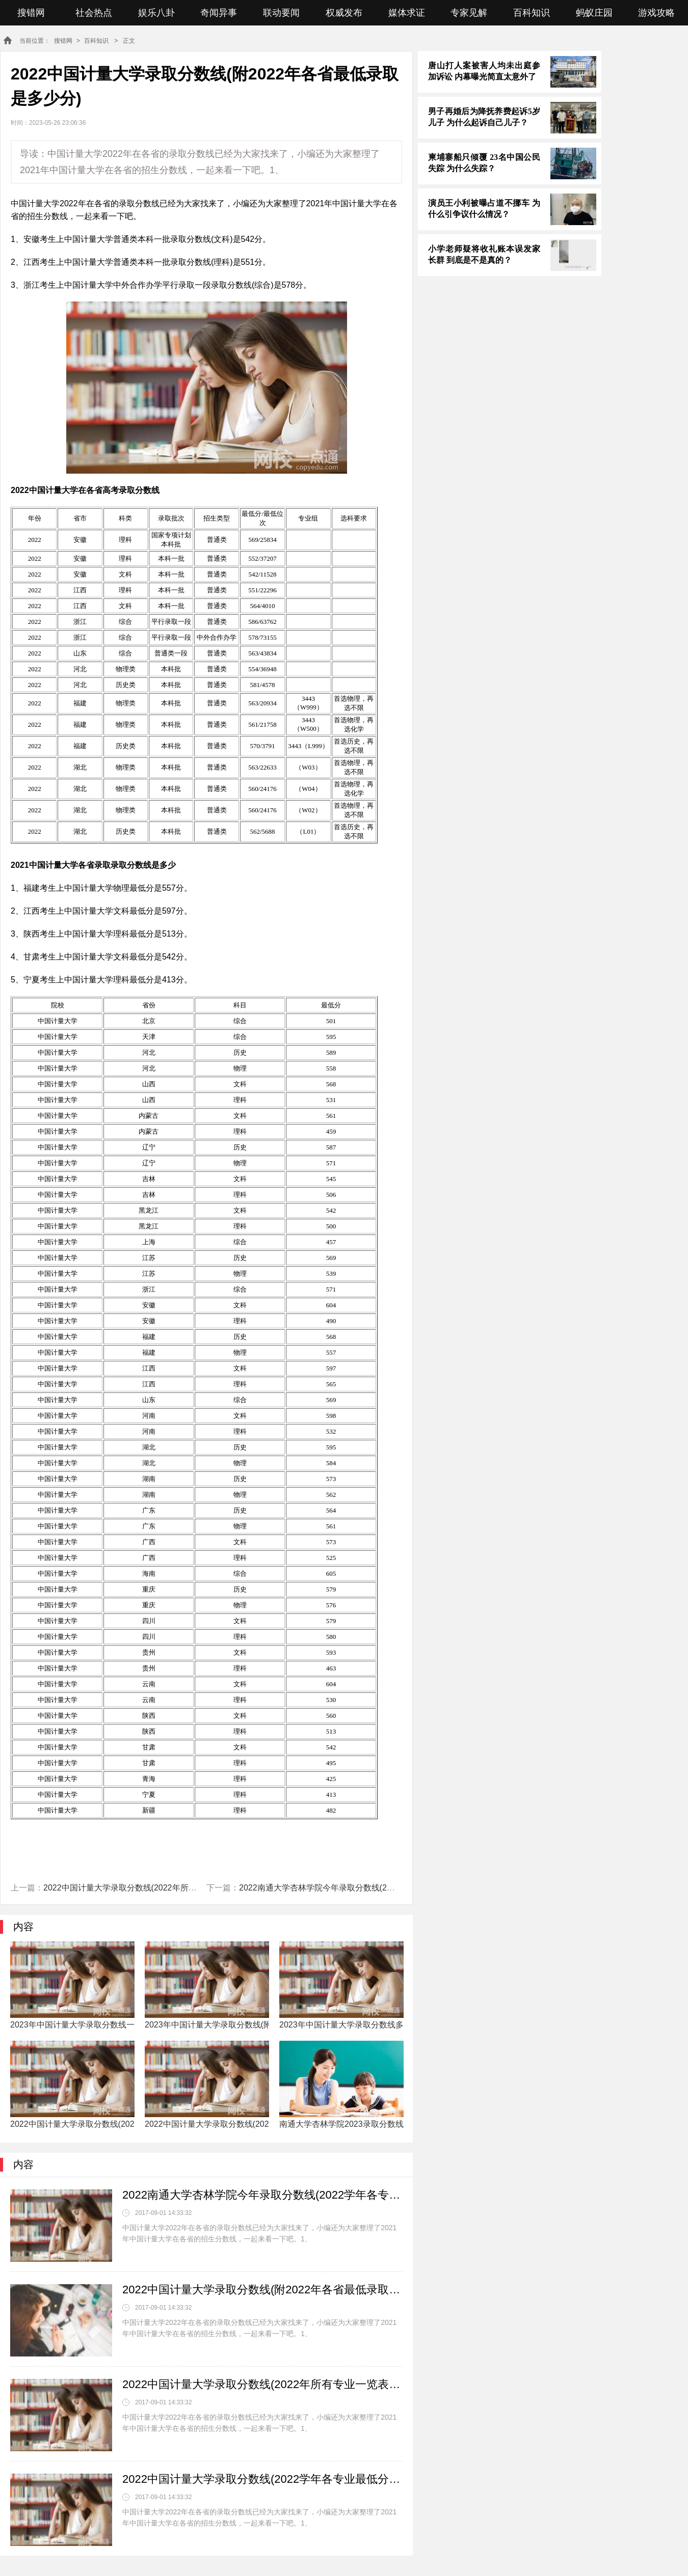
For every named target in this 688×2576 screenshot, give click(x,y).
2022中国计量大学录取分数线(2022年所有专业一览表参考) (149, 1887)
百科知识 (531, 13)
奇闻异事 (218, 13)
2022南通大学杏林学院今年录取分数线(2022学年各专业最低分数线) (362, 1887)
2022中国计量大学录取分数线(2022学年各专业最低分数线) (262, 2479)
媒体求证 (406, 13)
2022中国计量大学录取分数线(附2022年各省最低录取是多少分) (262, 2289)
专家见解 (469, 13)
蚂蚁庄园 (594, 13)
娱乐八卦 (156, 13)
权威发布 (344, 13)
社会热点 (93, 13)
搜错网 (31, 13)
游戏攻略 (656, 13)
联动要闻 (281, 13)
